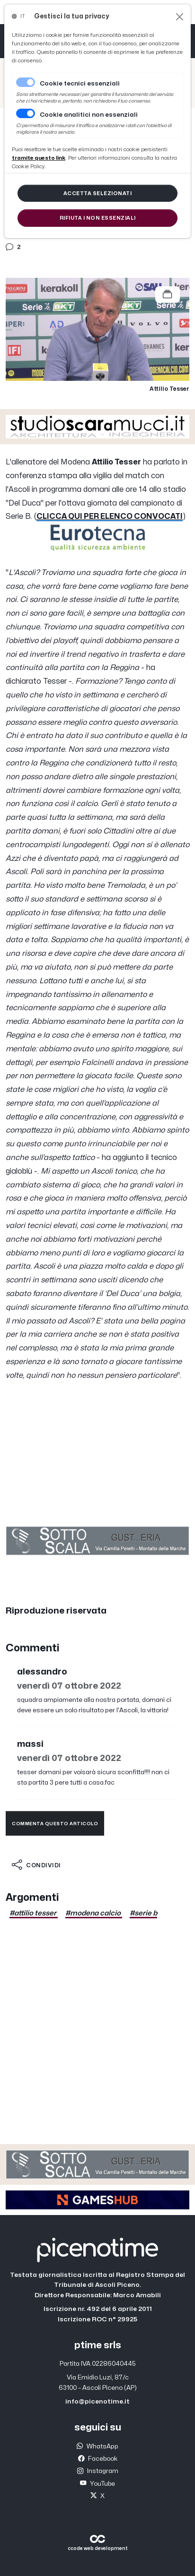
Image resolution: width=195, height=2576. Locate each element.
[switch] (25, 113)
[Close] (179, 16)
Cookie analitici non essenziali (89, 115)
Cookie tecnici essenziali (80, 83)
